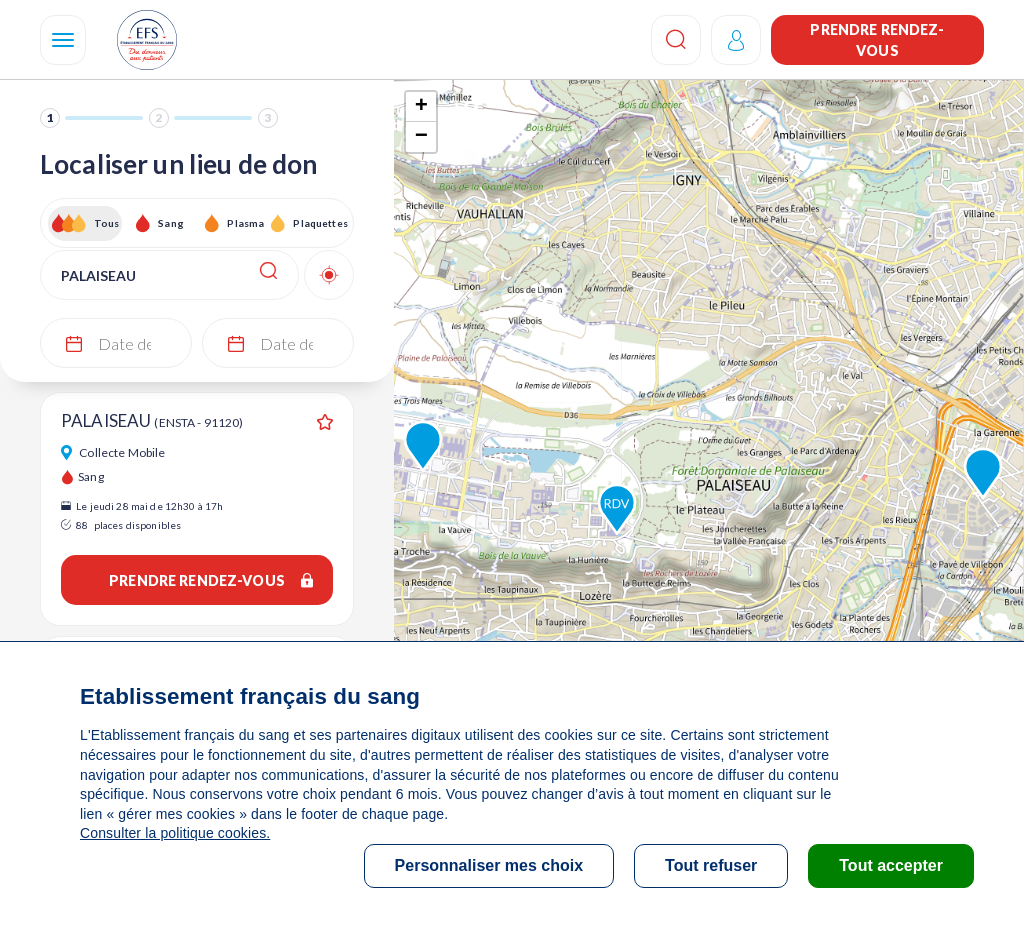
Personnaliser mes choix (489, 865)
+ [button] (421, 107)
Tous (107, 223)
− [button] (421, 137)
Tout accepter (891, 865)
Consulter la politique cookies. (175, 833)
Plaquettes (319, 223)
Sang (171, 223)
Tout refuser (711, 865)
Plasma (245, 223)
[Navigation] (63, 40)
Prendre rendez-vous (877, 40)
